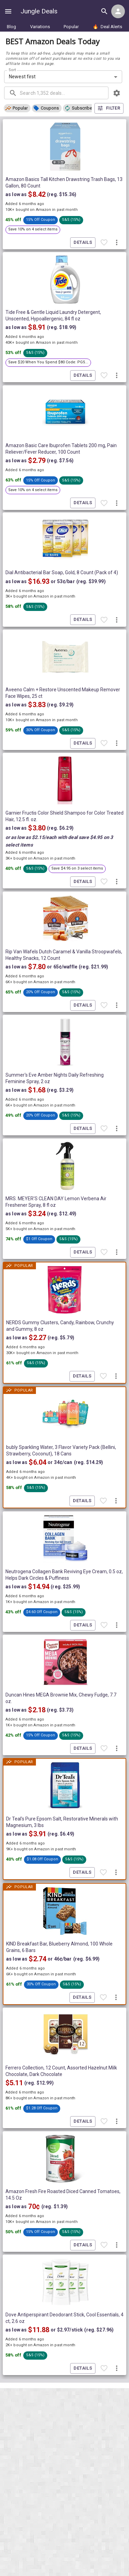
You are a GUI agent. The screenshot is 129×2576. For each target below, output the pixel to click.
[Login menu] (118, 11)
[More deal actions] (117, 242)
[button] (17, 108)
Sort (12, 70)
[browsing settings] (117, 93)
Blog (11, 26)
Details (82, 243)
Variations (40, 26)
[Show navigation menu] (8, 11)
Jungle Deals (39, 11)
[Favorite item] (104, 242)
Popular (71, 26)
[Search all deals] (104, 11)
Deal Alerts (107, 26)
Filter (109, 108)
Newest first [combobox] (22, 76)
